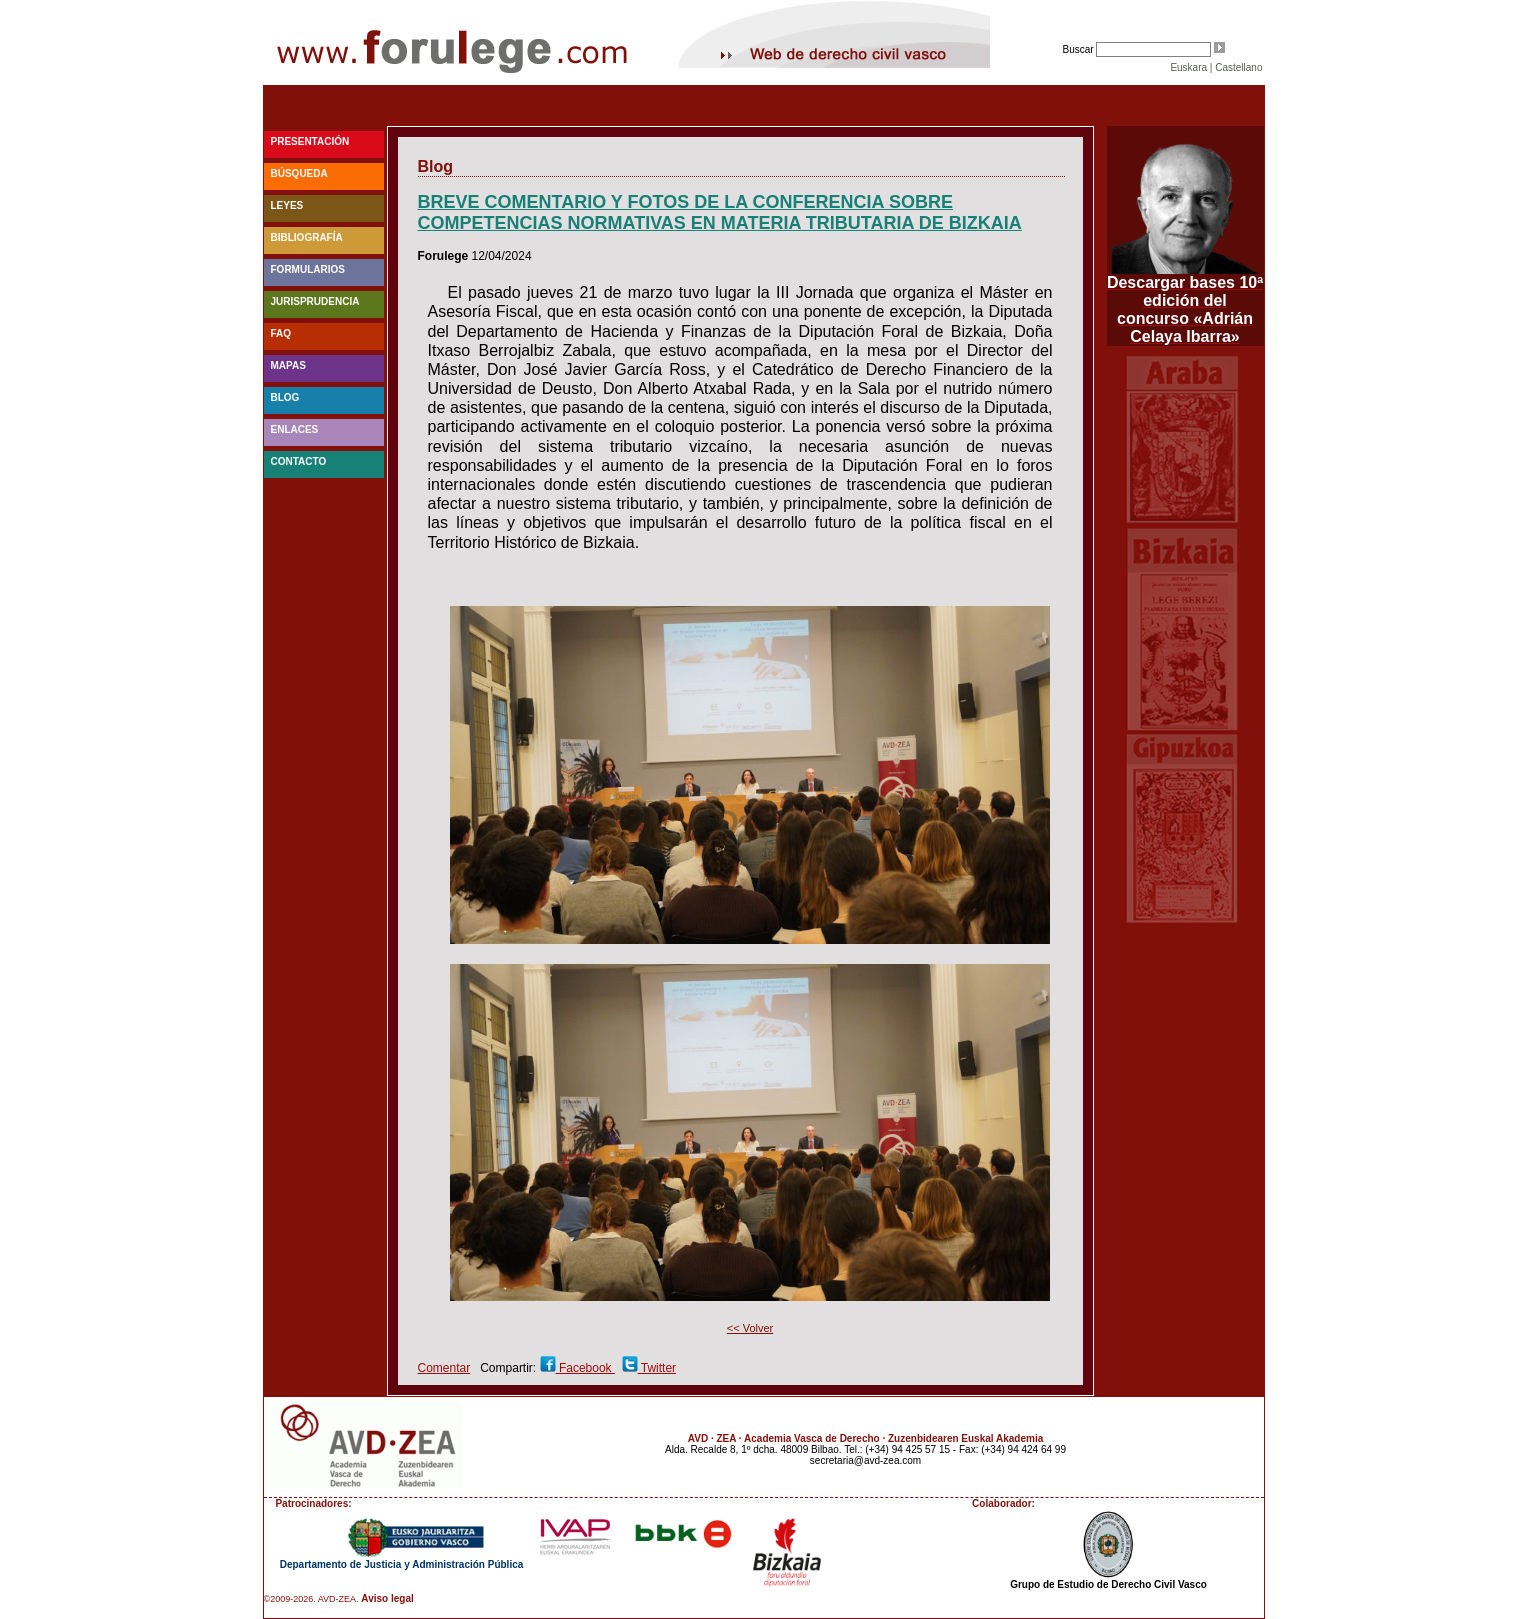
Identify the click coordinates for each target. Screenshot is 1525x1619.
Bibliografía (307, 237)
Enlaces (295, 429)
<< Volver (750, 1328)
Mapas (288, 365)
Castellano (1238, 67)
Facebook (585, 1368)
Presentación (310, 141)
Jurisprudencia (315, 301)
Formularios (308, 269)
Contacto (299, 461)
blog (285, 397)
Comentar (444, 1368)
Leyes (287, 205)
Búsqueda (299, 173)
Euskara (1188, 67)
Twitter (657, 1368)
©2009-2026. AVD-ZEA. (311, 1599)
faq (281, 333)
